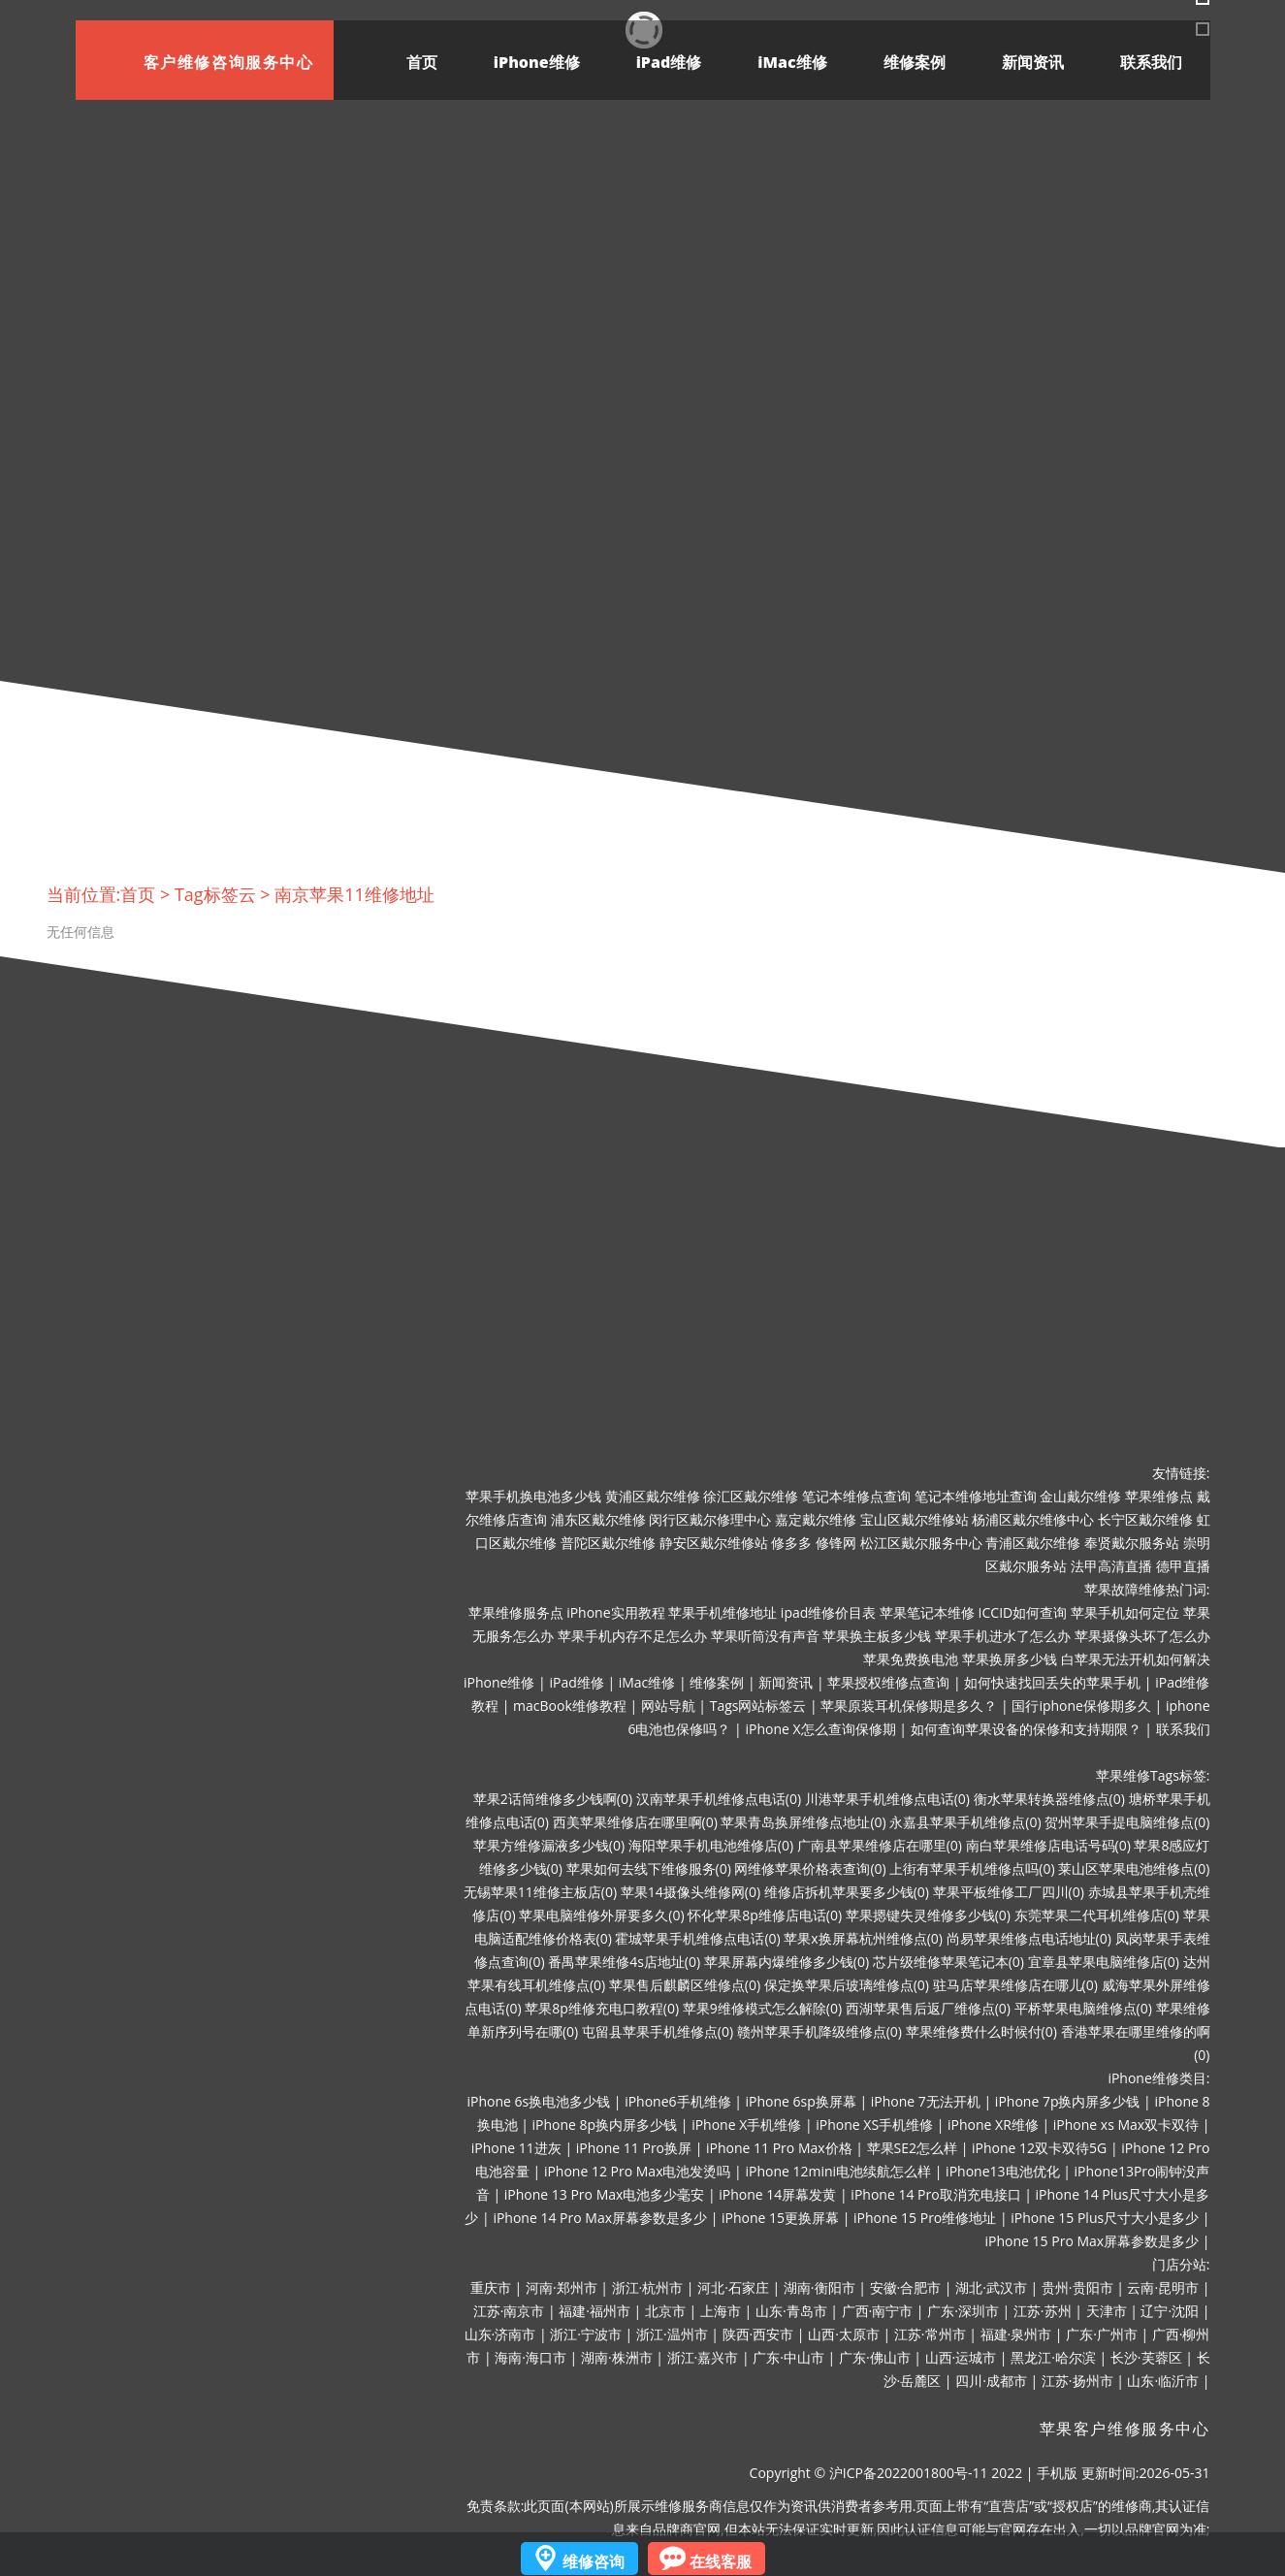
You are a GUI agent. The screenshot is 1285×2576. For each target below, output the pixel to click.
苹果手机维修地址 (722, 1612)
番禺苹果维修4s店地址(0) (624, 1961)
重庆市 (490, 2287)
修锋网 (836, 1542)
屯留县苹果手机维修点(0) (657, 2031)
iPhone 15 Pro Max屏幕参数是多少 (1092, 2241)
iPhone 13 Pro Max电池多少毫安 (604, 2194)
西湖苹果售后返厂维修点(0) (928, 2008)
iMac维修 (791, 62)
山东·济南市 (500, 2334)
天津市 (1106, 2311)
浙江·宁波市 (586, 2334)
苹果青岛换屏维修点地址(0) (803, 1822)
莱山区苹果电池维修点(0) (1133, 1868)
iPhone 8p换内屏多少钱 (605, 2124)
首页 (421, 62)
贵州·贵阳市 (1077, 2287)
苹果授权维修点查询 (888, 1682)
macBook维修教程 (569, 1705)
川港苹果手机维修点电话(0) (887, 1798)
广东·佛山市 (875, 2357)
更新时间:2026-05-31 (1145, 2472)
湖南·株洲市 (617, 2357)
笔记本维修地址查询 (976, 1496)
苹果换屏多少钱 (1009, 1659)
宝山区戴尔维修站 (914, 1519)
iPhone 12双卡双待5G (1039, 2148)
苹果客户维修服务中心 (1125, 2428)
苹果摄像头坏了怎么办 (1142, 1635)
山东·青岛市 (791, 2311)
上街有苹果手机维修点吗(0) (971, 1868)
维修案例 (914, 62)
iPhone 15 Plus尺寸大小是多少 (1105, 2217)
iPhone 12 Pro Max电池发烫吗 (637, 2171)
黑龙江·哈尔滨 (1053, 2357)
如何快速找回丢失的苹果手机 (1052, 1682)
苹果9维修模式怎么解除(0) (762, 2008)
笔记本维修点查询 (856, 1496)
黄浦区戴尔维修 (652, 1496)
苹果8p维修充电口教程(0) (602, 2008)
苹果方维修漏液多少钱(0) (549, 1845)
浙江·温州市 (672, 2334)
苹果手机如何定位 (1125, 1612)
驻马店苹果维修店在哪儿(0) (1015, 1985)
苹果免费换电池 (910, 1659)
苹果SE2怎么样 (912, 2148)
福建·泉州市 (1016, 2334)
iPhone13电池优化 (1002, 2171)
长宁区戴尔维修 (1145, 1519)
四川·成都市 (991, 2380)
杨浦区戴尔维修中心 (1033, 1519)
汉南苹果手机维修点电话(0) (718, 1798)
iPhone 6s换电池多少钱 (538, 2101)
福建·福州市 (594, 2311)
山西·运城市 (961, 2357)
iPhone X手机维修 (746, 2124)
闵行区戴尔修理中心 (710, 1519)
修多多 (791, 1542)
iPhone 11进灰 (516, 2148)
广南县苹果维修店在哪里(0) (879, 1845)
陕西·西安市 (758, 2334)
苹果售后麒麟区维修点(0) (684, 1985)
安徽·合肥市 (906, 2287)
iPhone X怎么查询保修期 (820, 1729)
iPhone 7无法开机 (925, 2101)
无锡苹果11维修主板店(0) (540, 1892)
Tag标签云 (215, 894)
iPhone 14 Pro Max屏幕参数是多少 (600, 2217)
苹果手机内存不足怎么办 (632, 1635)
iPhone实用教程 (615, 1612)
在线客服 (721, 2561)
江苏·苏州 (1042, 2311)
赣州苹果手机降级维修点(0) (819, 2031)
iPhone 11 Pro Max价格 (779, 2148)
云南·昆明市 (1163, 2287)
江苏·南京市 (509, 2311)
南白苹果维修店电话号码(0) (1048, 1845)
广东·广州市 (1102, 2334)
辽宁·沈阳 (1169, 2311)
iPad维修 (669, 62)
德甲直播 (1183, 1566)
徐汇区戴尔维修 (750, 1496)
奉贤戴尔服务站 (1131, 1542)
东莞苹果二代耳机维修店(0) (1096, 1915)
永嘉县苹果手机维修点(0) (965, 1822)
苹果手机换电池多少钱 (533, 1496)
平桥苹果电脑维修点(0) (1083, 2008)
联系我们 (1151, 62)
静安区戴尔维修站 (713, 1542)
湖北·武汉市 (991, 2287)
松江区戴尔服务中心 (921, 1542)
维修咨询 (593, 2561)
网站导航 (668, 1705)
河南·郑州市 (561, 2287)
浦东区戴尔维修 (598, 1519)
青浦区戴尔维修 (1032, 1542)
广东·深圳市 (963, 2311)
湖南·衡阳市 (819, 2287)
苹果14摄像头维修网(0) (690, 1892)
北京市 (665, 2311)
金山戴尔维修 (1080, 1496)
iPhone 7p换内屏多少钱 (1067, 2101)
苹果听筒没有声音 (765, 1635)
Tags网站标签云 (758, 1705)
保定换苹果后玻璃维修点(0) (846, 1985)
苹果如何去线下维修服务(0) (648, 1868)
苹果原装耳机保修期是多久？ (908, 1705)
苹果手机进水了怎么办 (1003, 1635)
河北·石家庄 (733, 2287)
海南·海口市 (530, 2357)
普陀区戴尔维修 (608, 1542)
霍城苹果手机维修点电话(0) (697, 1938)
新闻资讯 (1033, 62)
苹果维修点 (1159, 1496)
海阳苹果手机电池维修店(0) (710, 1845)
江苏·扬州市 (1077, 2380)
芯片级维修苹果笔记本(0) (948, 1961)
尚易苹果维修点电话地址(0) (1029, 1938)
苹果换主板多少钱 (876, 1635)
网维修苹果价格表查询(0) (809, 1868)
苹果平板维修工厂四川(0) (1008, 1892)
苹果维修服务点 (515, 1612)
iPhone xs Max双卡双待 (1126, 2124)
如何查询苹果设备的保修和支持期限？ (1026, 1729)
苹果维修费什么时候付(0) (981, 2031)
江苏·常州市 (930, 2334)
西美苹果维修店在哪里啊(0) (635, 1822)
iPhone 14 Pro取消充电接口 (935, 2194)
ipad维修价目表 (828, 1612)
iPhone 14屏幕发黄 (777, 2194)
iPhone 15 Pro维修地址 (924, 2217)
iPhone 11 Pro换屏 (633, 2148)
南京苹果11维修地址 (354, 894)
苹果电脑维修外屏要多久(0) (601, 1915)
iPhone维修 (537, 62)
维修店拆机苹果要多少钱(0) (846, 1892)
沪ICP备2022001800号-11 (908, 2472)
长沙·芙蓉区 (1146, 2357)
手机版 (1057, 2472)
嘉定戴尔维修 (815, 1519)
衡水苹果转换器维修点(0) (1049, 1798)
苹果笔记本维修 (927, 1612)
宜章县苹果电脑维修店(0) (1103, 1961)
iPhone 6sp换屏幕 (801, 2101)
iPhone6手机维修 (677, 2101)
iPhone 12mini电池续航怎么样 (838, 2171)
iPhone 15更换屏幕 (780, 2217)
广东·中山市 (788, 2357)
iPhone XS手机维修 (874, 2124)
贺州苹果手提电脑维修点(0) (1126, 1822)
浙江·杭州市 (648, 2287)
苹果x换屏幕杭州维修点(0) (863, 1938)
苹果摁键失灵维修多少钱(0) (928, 1915)
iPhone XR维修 (993, 2124)
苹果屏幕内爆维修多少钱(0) (786, 1961)
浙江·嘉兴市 (703, 2357)
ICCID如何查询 (1023, 1612)
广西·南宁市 (878, 2311)
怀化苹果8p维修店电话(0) (765, 1915)
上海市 (720, 2311)
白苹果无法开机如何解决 (1135, 1659)
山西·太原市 (844, 2334)
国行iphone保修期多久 (1081, 1705)
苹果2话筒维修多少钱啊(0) (552, 1798)
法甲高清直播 (1111, 1566)
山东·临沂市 (1163, 2380)
